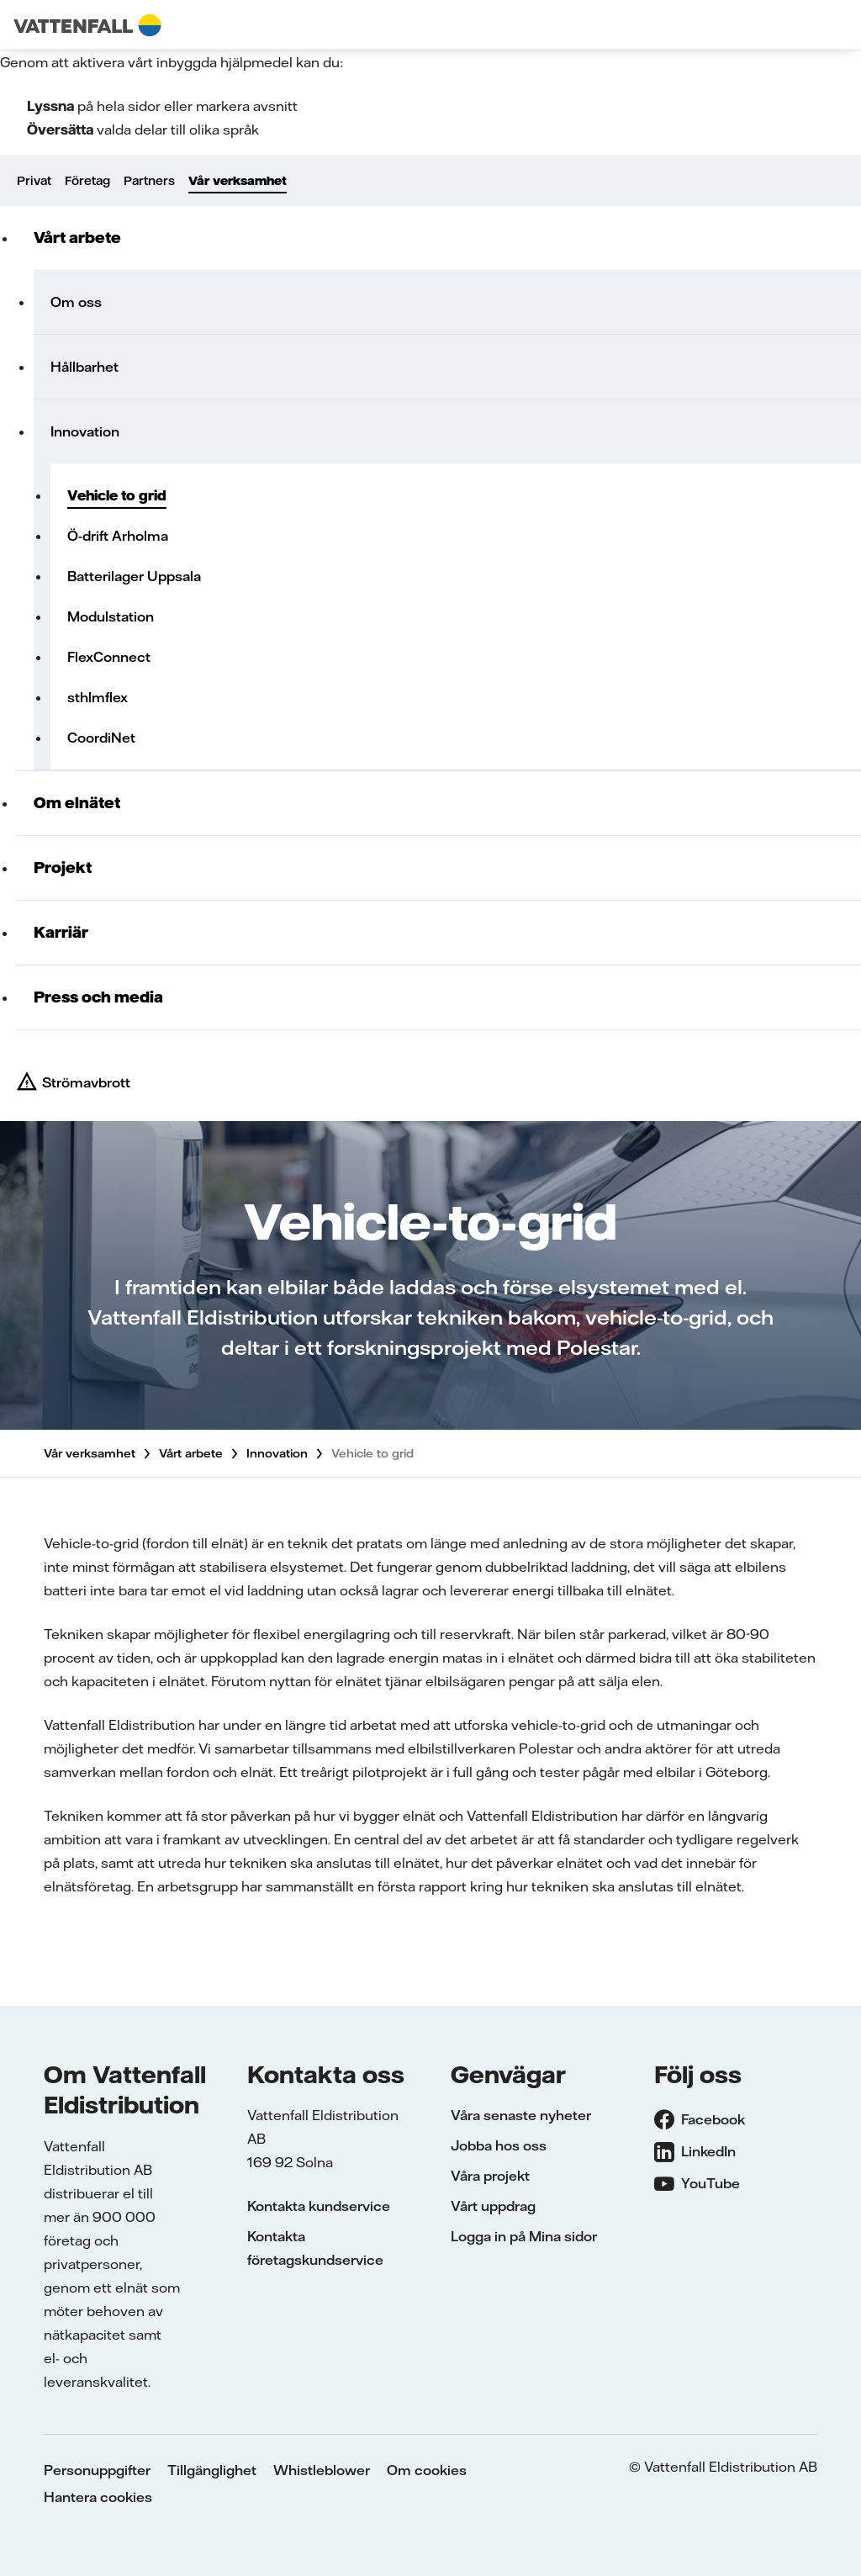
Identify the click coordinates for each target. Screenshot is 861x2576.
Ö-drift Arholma (117, 535)
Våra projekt (490, 2175)
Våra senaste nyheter (521, 2115)
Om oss (76, 302)
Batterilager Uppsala (134, 576)
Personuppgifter (97, 2470)
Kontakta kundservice (318, 2206)
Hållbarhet (84, 366)
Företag (87, 180)
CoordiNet (101, 737)
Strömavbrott (86, 1082)
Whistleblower (321, 2470)
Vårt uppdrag (493, 2206)
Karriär (61, 932)
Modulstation (110, 616)
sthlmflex (97, 697)
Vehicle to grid (116, 495)
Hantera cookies (98, 2497)
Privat (34, 180)
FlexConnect (109, 656)
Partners (149, 180)
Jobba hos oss (499, 2145)
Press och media (98, 997)
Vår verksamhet (237, 180)
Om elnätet (77, 802)
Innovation (84, 431)
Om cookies (427, 2470)
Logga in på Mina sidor (524, 2236)
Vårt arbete (77, 237)
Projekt (63, 867)
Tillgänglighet (211, 2470)
